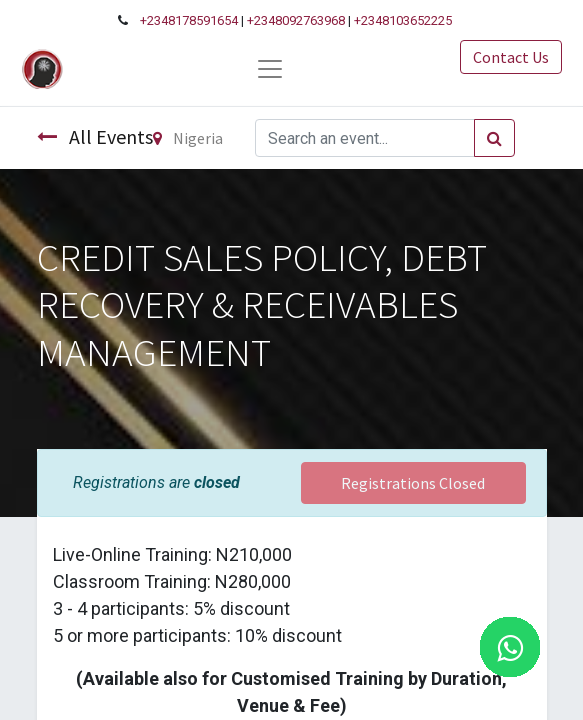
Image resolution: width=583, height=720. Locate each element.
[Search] (494, 138)
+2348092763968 (296, 20)
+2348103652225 (403, 20)
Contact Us (511, 57)
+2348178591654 (189, 20)
